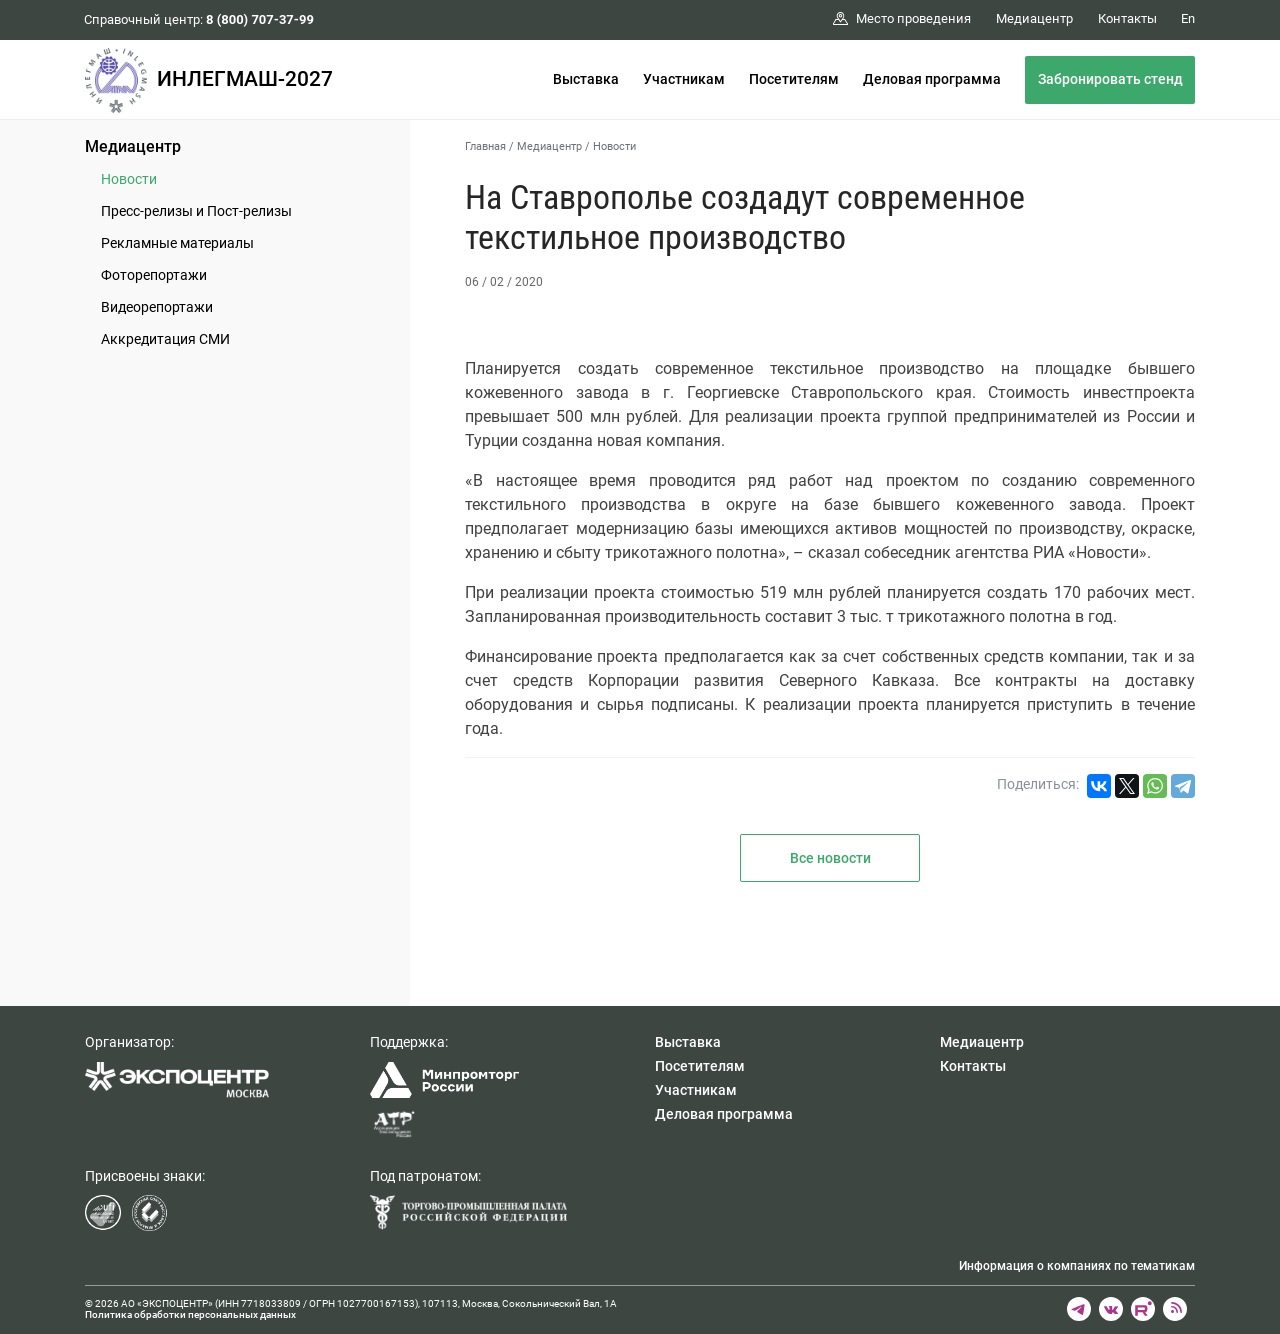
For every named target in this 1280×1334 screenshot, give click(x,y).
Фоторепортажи (154, 275)
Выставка (586, 79)
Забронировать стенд (1110, 79)
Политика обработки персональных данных (190, 1314)
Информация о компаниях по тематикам (1077, 1266)
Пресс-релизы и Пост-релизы (196, 211)
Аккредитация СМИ (165, 339)
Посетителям (794, 79)
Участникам (684, 79)
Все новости (830, 858)
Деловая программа (932, 79)
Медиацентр (133, 146)
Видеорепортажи (157, 307)
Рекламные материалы (177, 243)
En (1188, 18)
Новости (129, 179)
